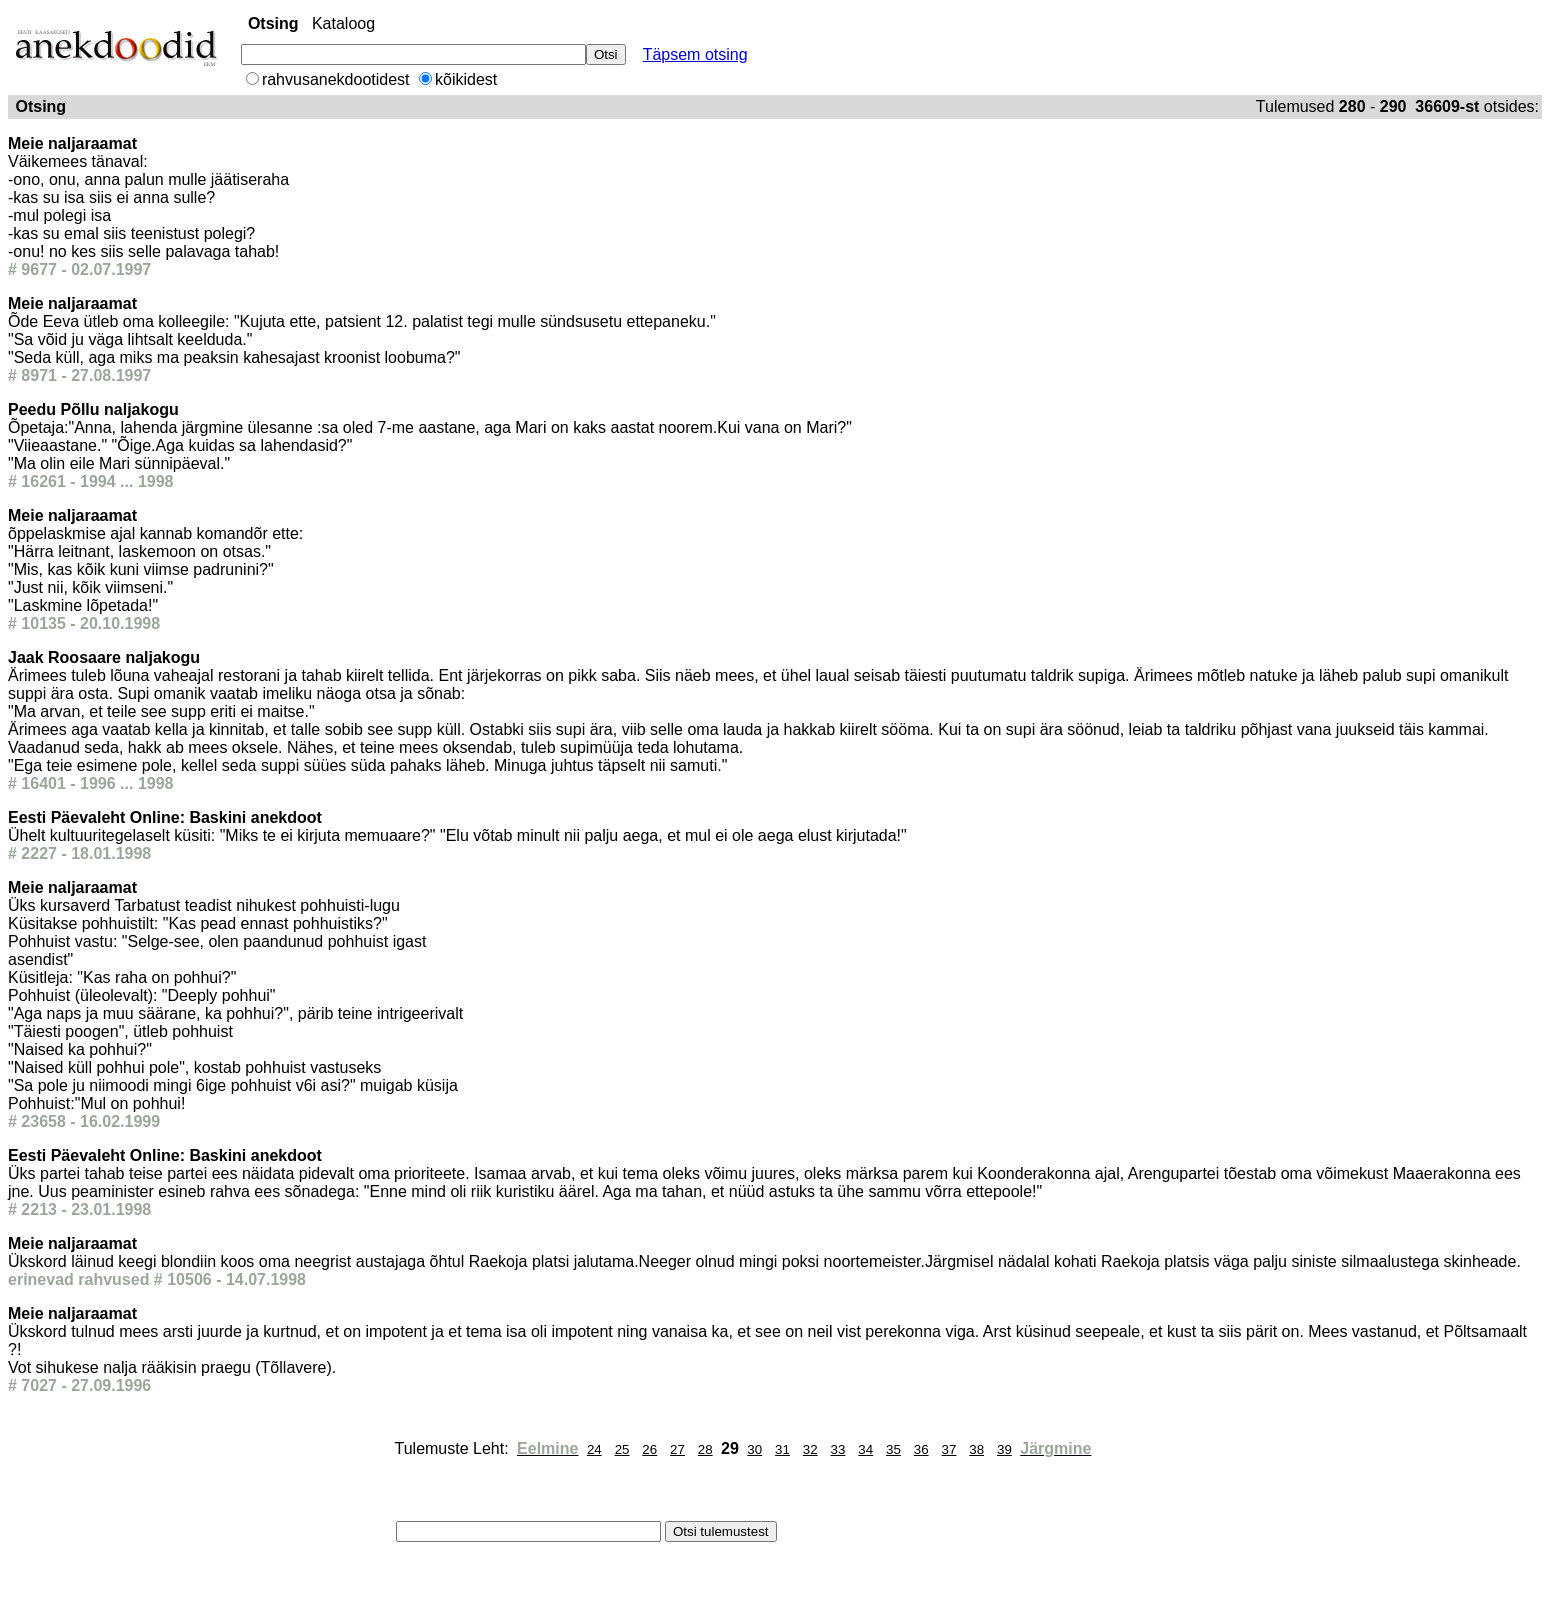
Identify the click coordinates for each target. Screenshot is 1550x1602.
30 (754, 1449)
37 (949, 1449)
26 (649, 1449)
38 (976, 1449)
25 (622, 1449)
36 (921, 1449)
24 (594, 1449)
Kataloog (343, 23)
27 (677, 1449)
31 (782, 1449)
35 (893, 1449)
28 (705, 1449)
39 (1004, 1449)
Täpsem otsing (695, 54)
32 (810, 1449)
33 (838, 1449)
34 (865, 1449)
